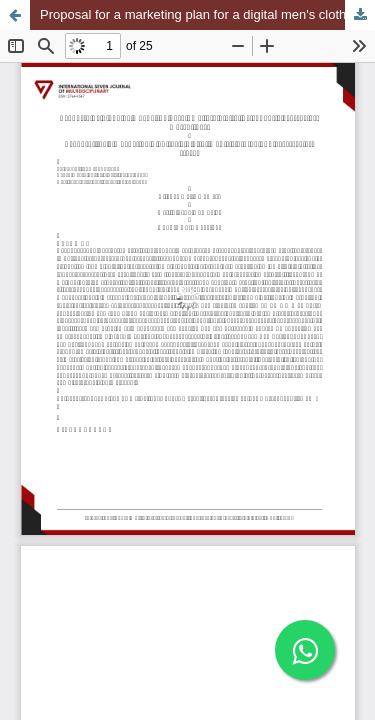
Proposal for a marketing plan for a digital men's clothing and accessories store (207, 14)
